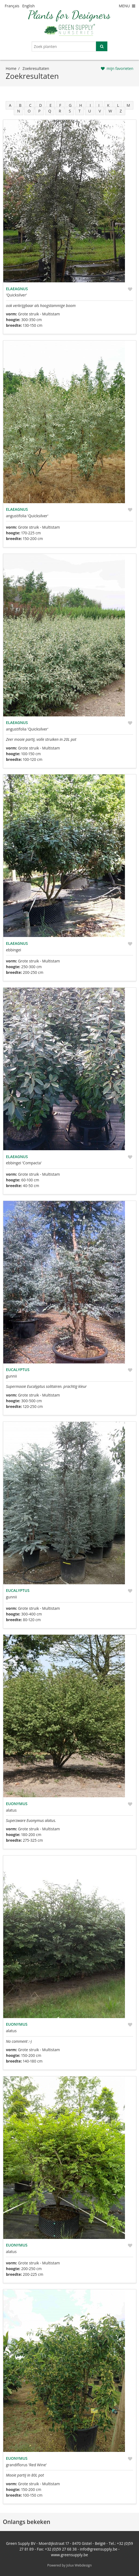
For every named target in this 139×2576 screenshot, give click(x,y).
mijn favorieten (120, 68)
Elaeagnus (17, 288)
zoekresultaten (35, 68)
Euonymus (16, 1803)
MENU (127, 5)
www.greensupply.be (69, 2554)
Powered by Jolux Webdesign (69, 2565)
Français (12, 5)
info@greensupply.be (98, 2549)
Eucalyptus (17, 1369)
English (28, 5)
